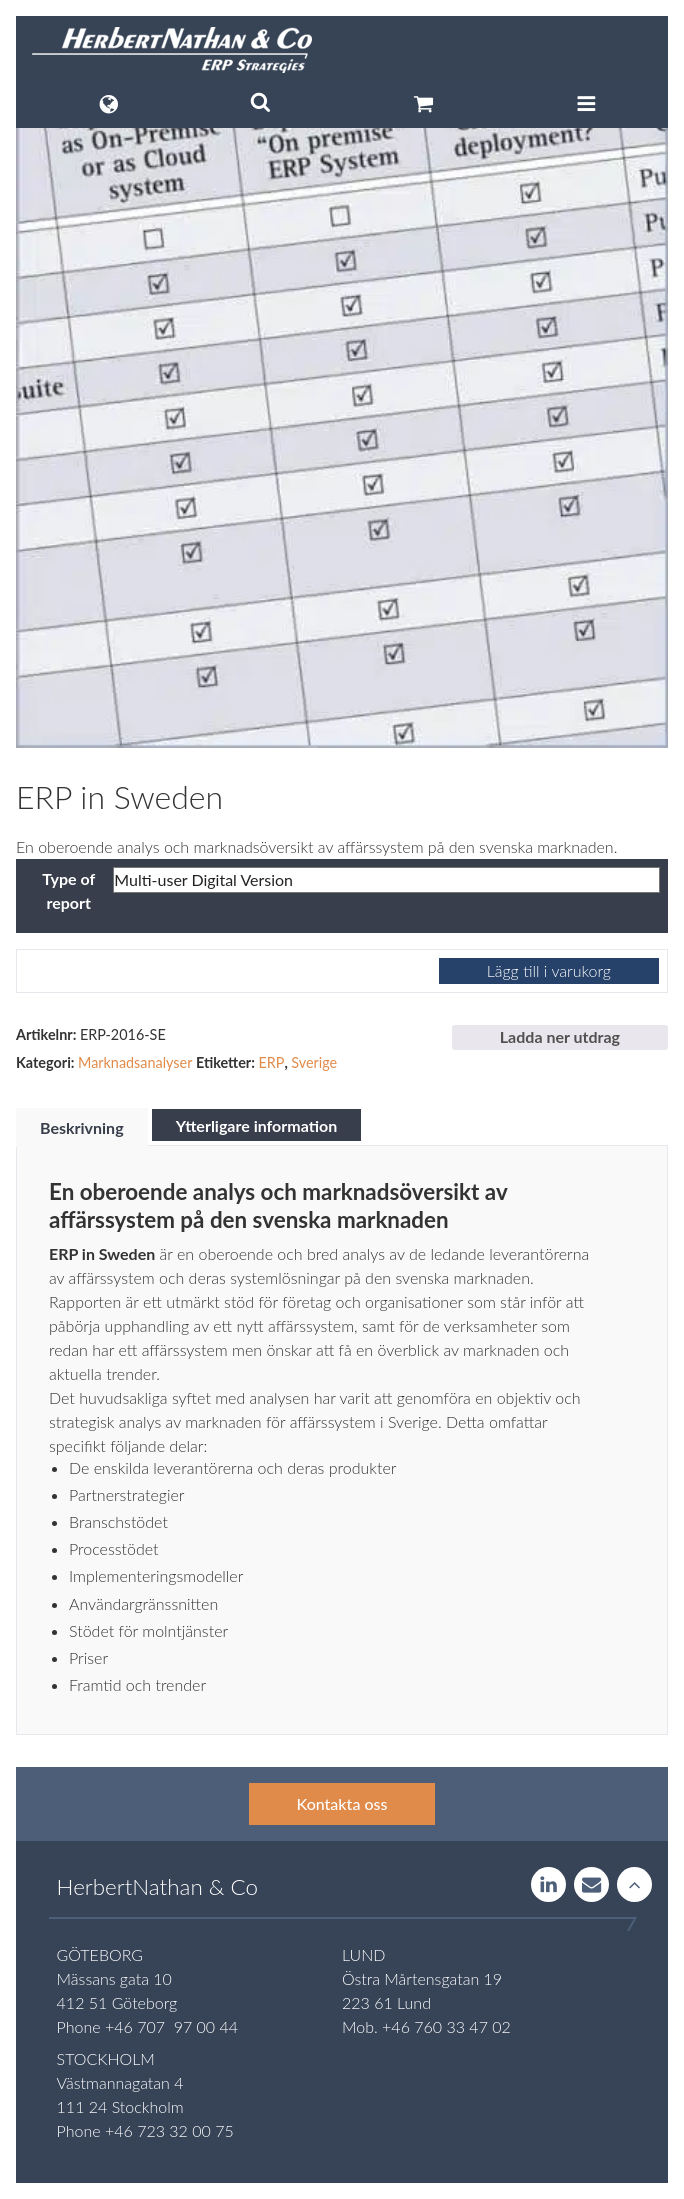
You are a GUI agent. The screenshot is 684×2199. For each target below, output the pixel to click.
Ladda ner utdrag (560, 1036)
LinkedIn (548, 1885)
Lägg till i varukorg (549, 970)
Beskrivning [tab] (82, 1127)
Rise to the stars (634, 1885)
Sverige (314, 1062)
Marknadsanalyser (135, 1062)
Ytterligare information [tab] (257, 1125)
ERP (271, 1062)
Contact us (591, 1885)
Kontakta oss (342, 1803)
